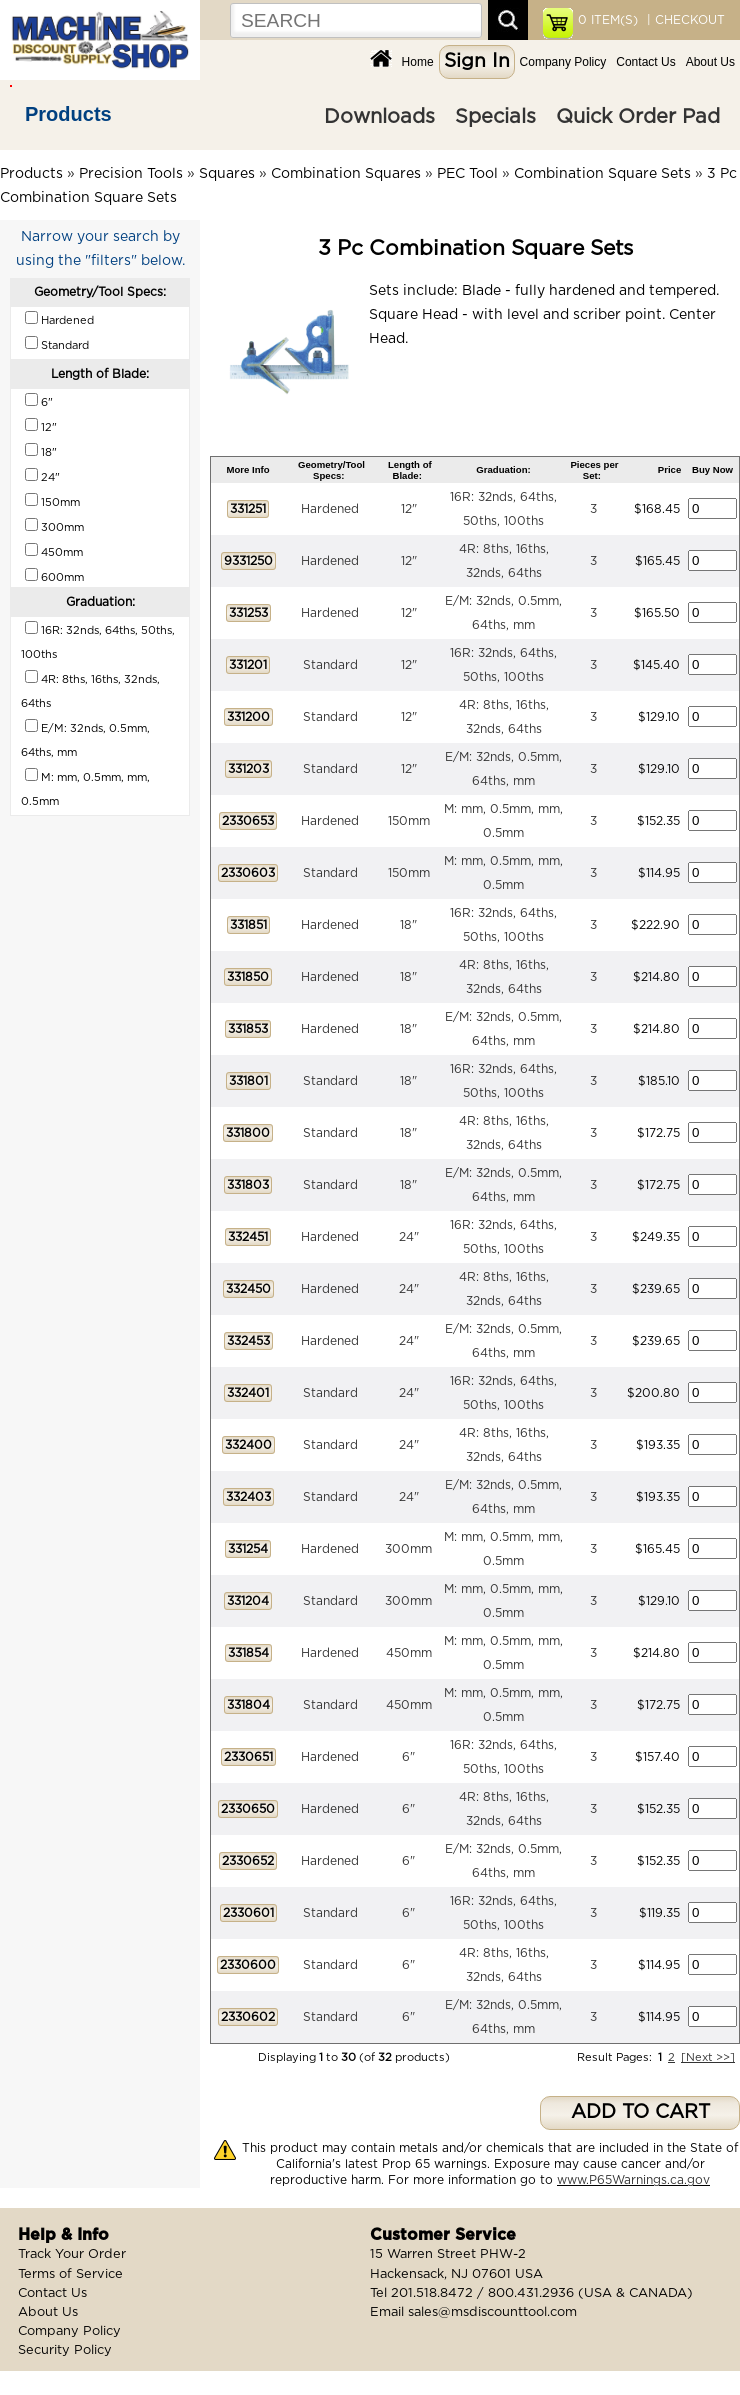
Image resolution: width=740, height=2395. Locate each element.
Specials (495, 117)
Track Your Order (72, 2254)
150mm (409, 821)
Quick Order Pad (638, 117)
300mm (408, 1549)
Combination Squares (346, 174)
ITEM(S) (608, 20)
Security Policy (65, 2350)
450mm (409, 1653)
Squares (227, 174)
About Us (710, 62)
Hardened (330, 509)
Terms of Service (70, 2274)
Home (418, 62)
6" (408, 1757)
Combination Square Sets (602, 174)
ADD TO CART (640, 2112)
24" (409, 1237)
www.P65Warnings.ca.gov (633, 2180)
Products (68, 114)
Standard (330, 665)
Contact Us (645, 62)
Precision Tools (131, 174)
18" (408, 925)
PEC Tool (467, 174)
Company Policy (563, 62)
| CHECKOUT (684, 20)
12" (409, 509)
